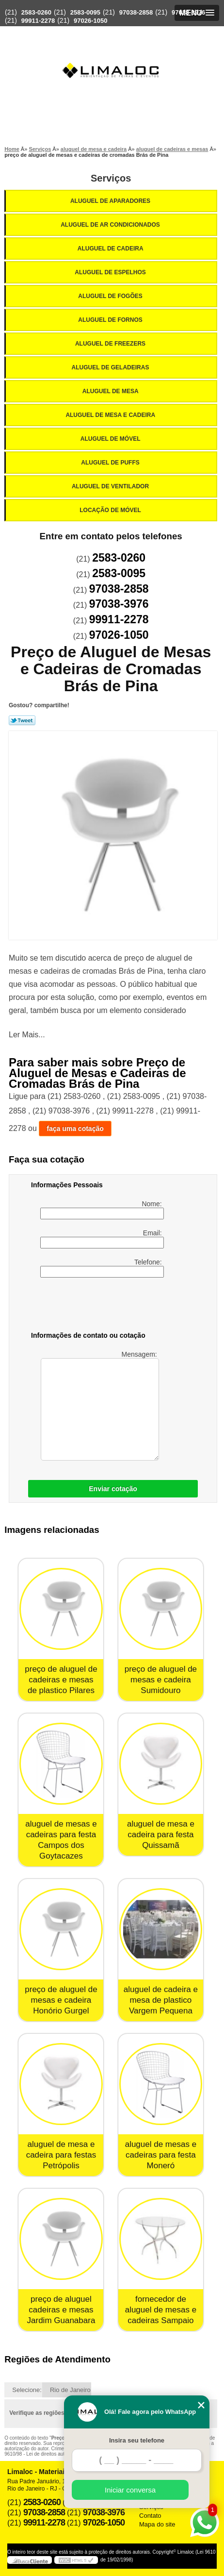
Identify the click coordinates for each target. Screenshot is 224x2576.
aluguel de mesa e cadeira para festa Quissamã (160, 1834)
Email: (101, 1238)
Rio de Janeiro (70, 2389)
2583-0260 (36, 12)
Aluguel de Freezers (111, 343)
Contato (150, 2515)
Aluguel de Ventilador (111, 486)
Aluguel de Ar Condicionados (111, 224)
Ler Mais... (27, 1034)
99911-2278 (38, 20)
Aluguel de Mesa (111, 391)
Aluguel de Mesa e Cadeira (111, 415)
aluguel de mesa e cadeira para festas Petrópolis (61, 2155)
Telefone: (101, 1268)
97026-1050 (90, 20)
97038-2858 (136, 12)
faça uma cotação (75, 1128)
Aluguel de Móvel (111, 438)
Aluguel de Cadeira (111, 248)
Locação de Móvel (111, 510)
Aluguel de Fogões (111, 296)
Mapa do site (157, 2524)
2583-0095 (85, 12)
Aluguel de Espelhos (111, 272)
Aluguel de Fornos (111, 319)
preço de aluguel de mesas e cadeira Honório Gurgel (61, 2000)
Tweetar (22, 720)
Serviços (111, 178)
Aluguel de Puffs (111, 462)
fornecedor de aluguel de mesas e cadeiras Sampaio (160, 2309)
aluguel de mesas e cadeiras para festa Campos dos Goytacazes (60, 1840)
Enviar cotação (113, 1489)
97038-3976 (188, 12)
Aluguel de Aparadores (111, 201)
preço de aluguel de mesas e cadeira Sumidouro (161, 1679)
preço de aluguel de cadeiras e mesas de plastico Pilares (61, 1679)
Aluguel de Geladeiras (111, 367)
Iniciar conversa (130, 2490)
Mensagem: (100, 1405)
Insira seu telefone (136, 2440)
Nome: (101, 1209)
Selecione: (27, 2389)
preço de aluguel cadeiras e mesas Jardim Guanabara (61, 2309)
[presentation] (92, 1306)
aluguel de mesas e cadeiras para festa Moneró (160, 2155)
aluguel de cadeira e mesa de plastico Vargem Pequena (161, 2000)
